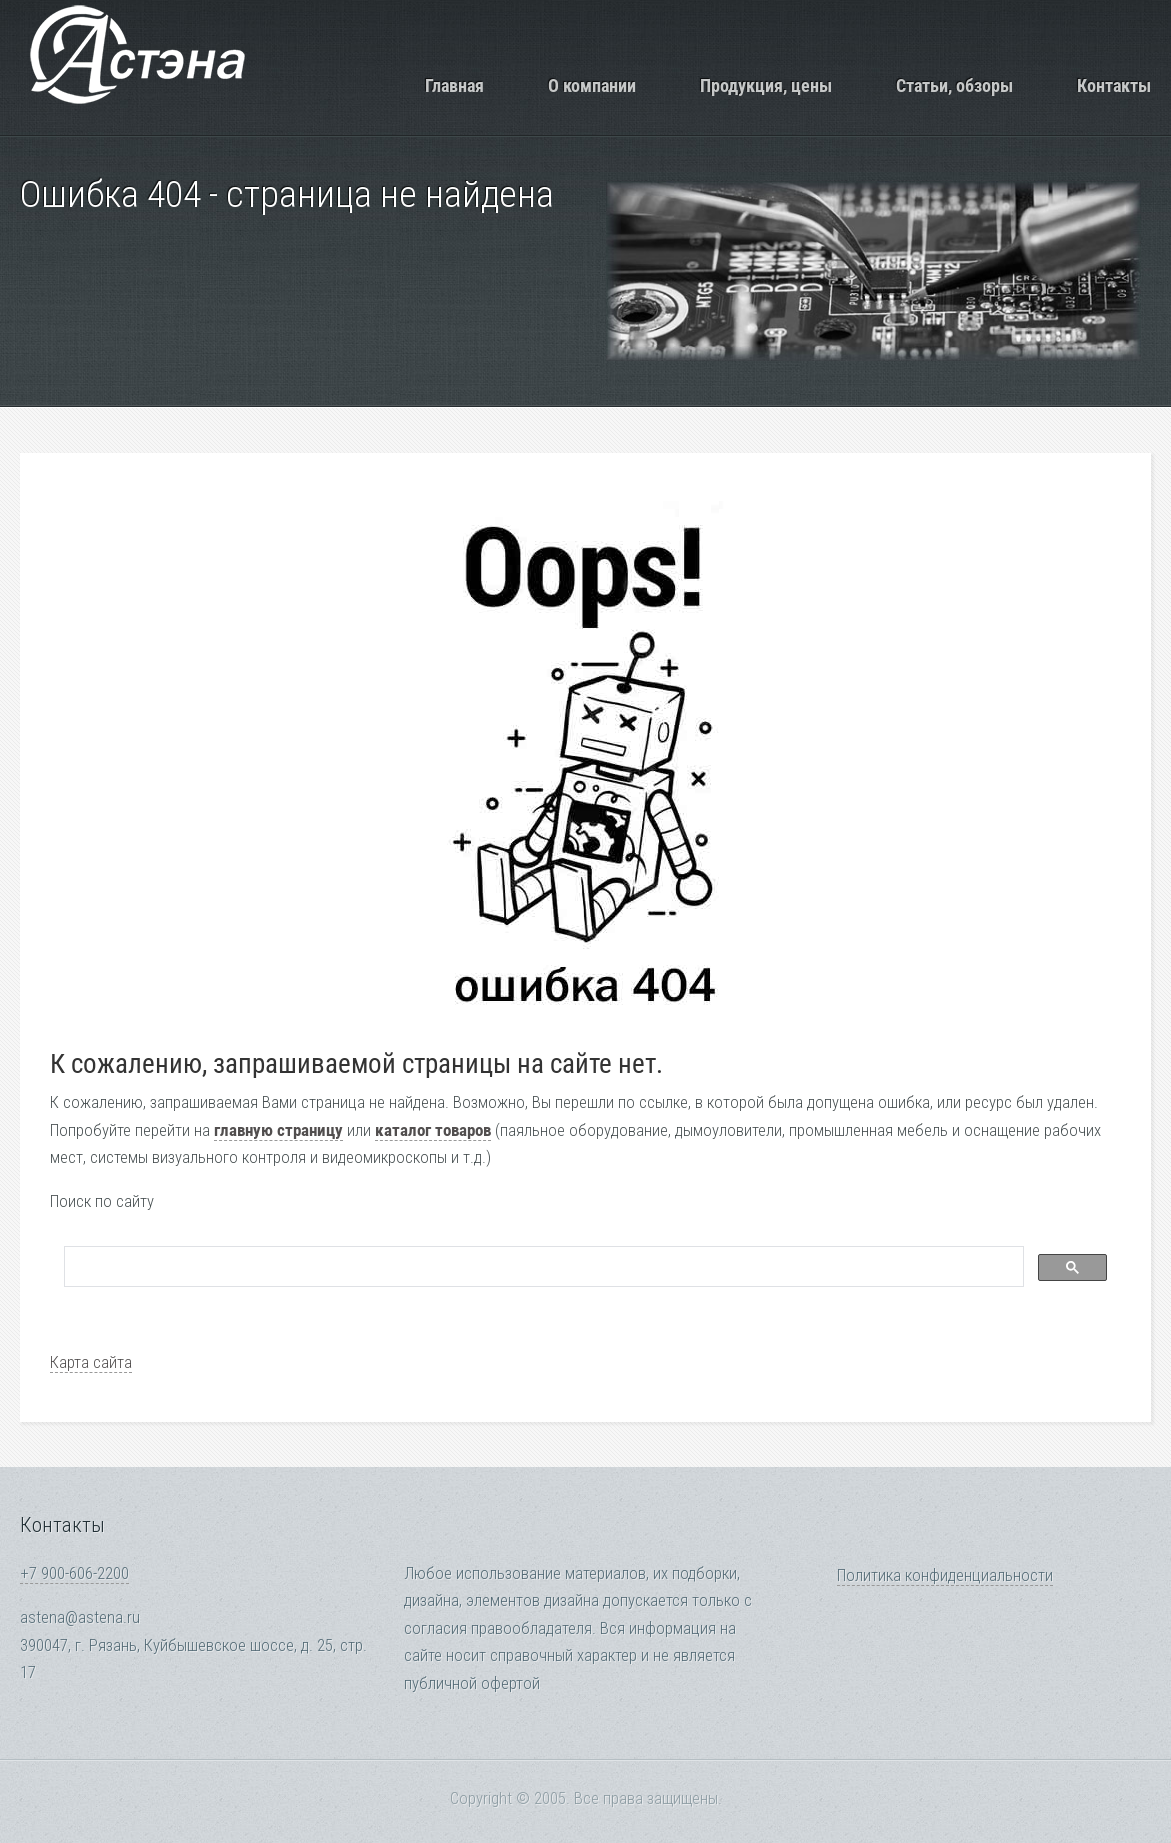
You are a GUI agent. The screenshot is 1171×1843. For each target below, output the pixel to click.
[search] (542, 1267)
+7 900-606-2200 (74, 1573)
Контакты (1114, 85)
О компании (592, 85)
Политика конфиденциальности (945, 1575)
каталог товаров (433, 1130)
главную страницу (278, 1130)
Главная (454, 85)
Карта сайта (91, 1362)
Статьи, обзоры (954, 85)
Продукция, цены (766, 85)
